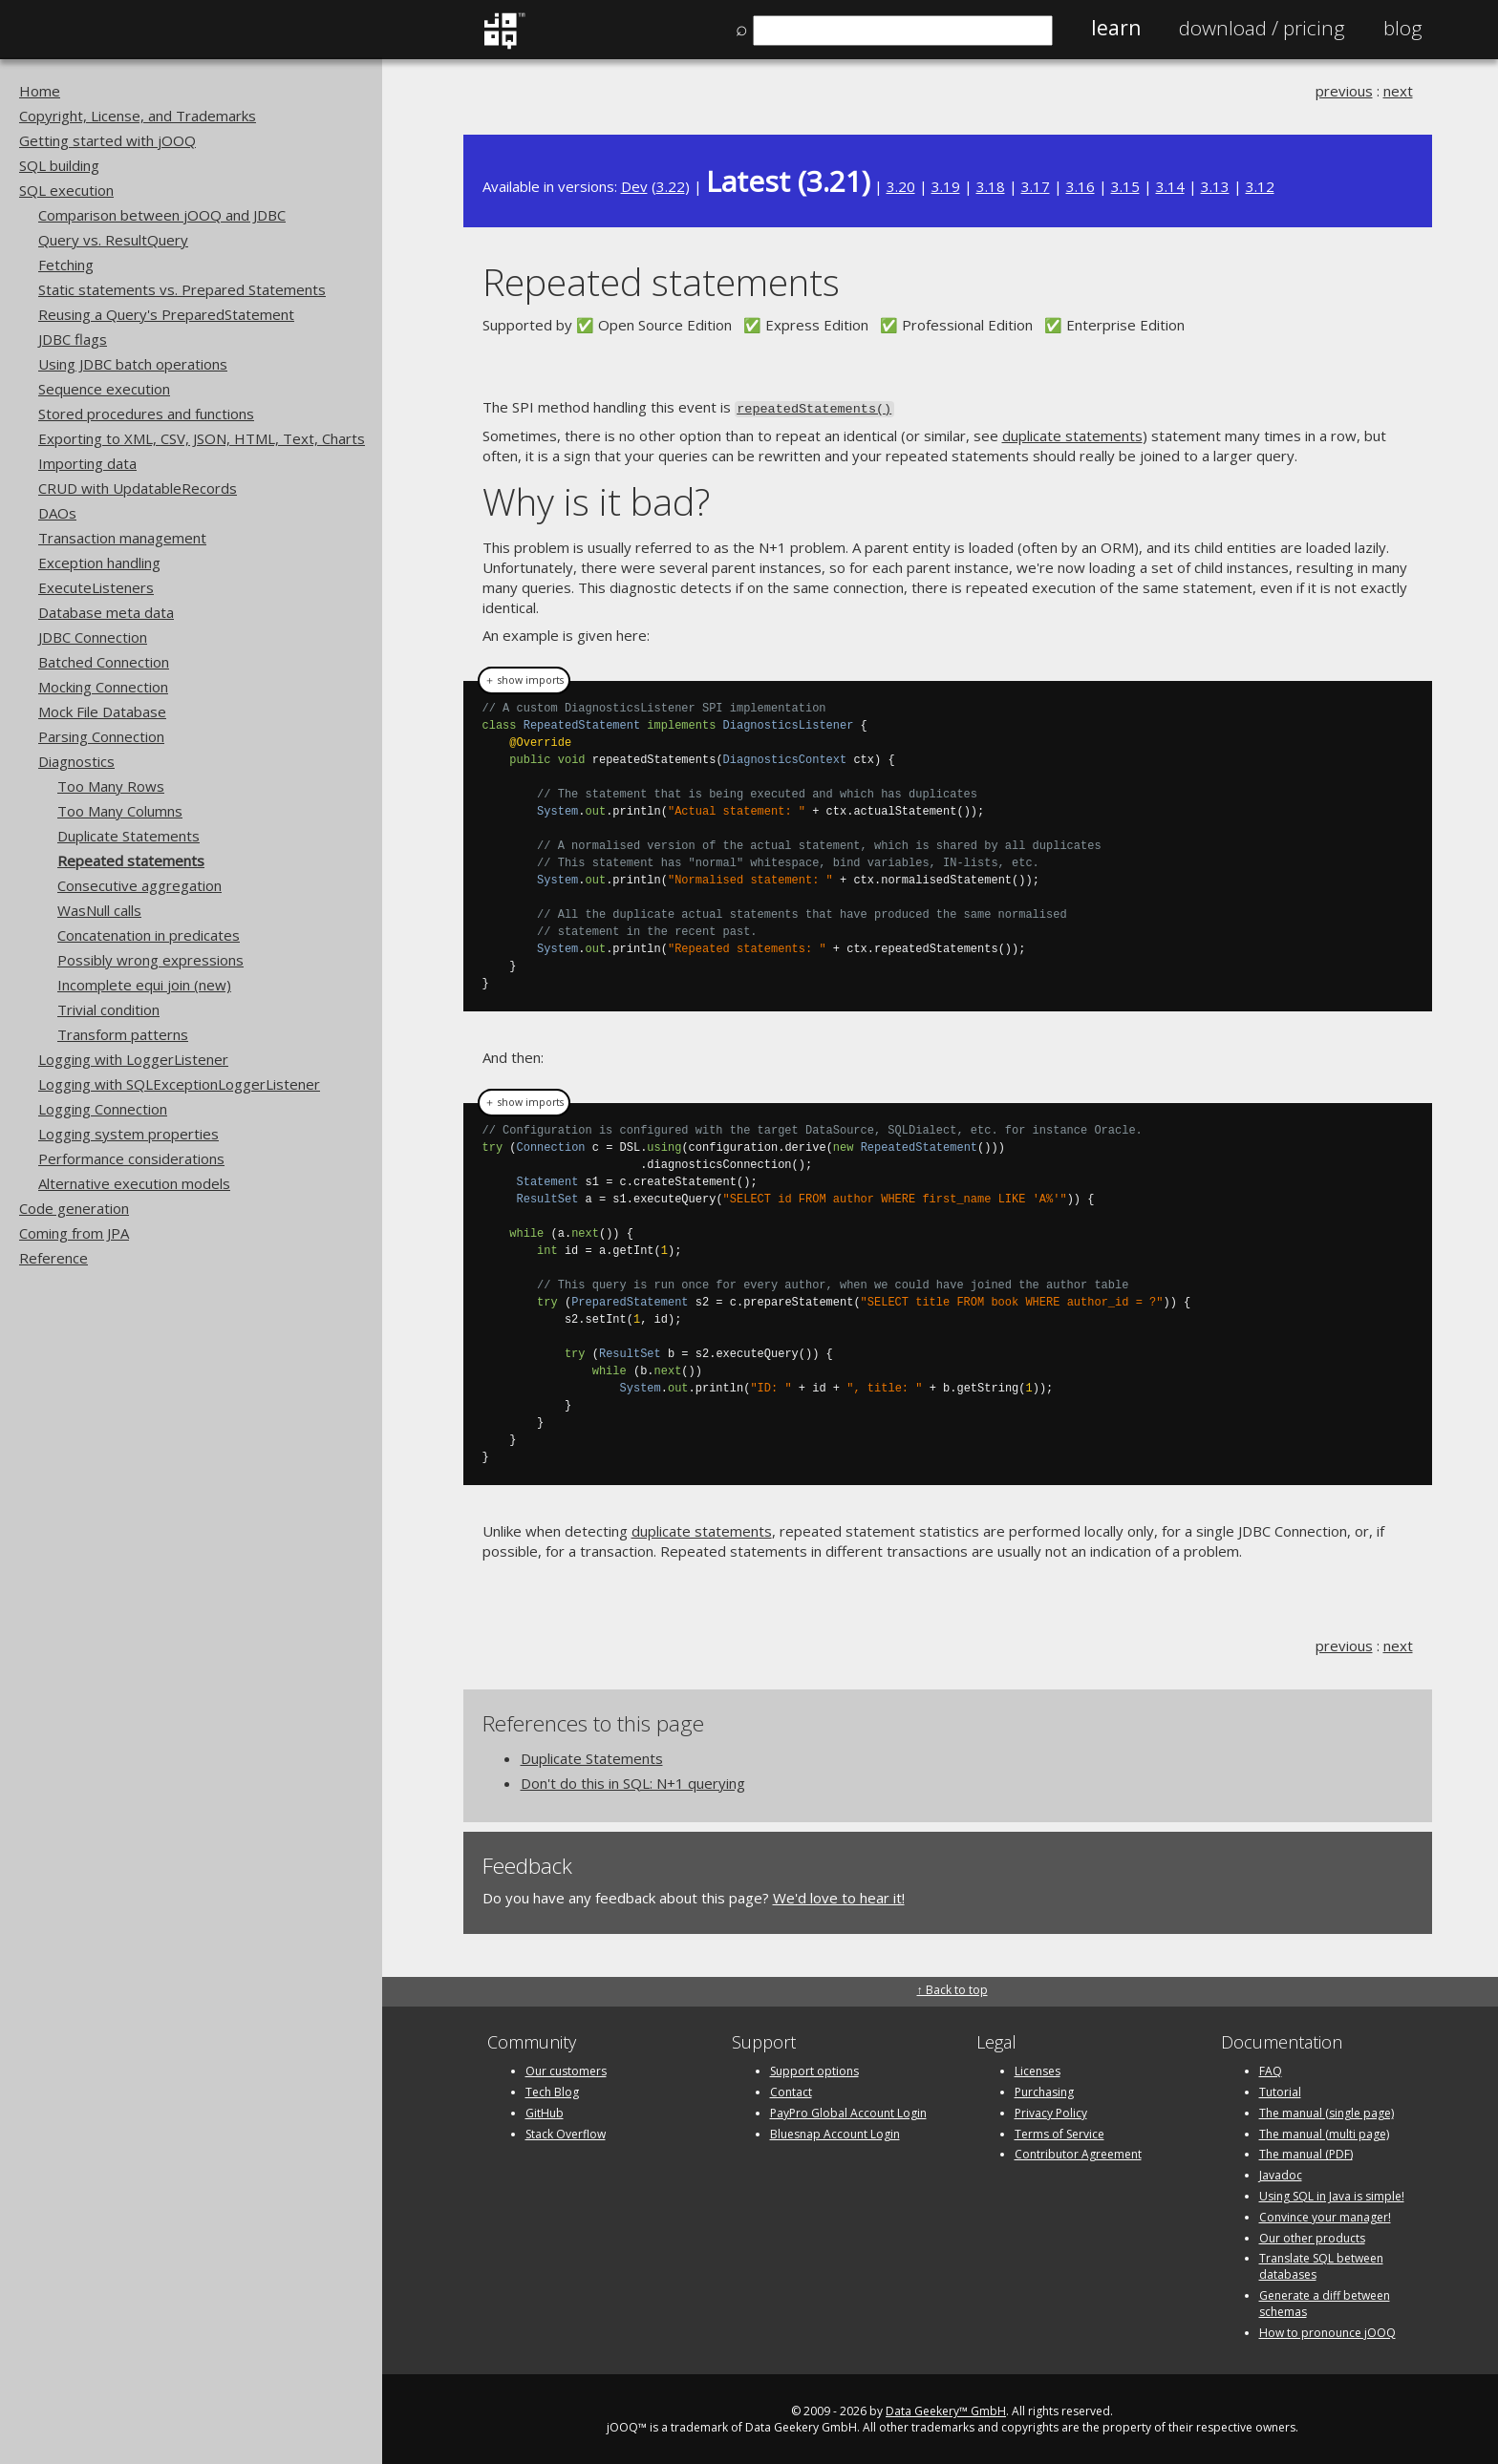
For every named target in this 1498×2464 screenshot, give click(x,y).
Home (39, 90)
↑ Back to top (952, 1988)
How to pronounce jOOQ (1327, 2331)
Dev (634, 186)
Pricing (1262, 27)
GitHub (544, 2111)
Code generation (74, 1208)
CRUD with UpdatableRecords (137, 488)
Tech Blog (552, 2090)
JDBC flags (72, 339)
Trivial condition (108, 1009)
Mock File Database (102, 711)
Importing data (87, 463)
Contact (791, 2090)
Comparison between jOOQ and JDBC (162, 214)
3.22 (670, 186)
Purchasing (1044, 2090)
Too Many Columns (119, 810)
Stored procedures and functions (146, 413)
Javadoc (1280, 2173)
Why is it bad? (596, 500)
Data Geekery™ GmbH (946, 2410)
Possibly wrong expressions (150, 959)
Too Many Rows (110, 786)
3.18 (990, 186)
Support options (814, 2069)
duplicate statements (1072, 434)
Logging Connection (102, 1108)
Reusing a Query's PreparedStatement (166, 314)
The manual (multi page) (1324, 2132)
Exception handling (99, 562)
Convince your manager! (1325, 2215)
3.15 (1125, 186)
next (1398, 90)
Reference (53, 1257)
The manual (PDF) (1306, 2153)
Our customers (566, 2069)
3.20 (901, 186)
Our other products (1312, 2236)
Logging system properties (128, 1133)
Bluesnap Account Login (835, 2132)
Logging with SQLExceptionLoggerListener (179, 1084)
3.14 (1170, 186)
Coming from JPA (74, 1233)
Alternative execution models (134, 1183)
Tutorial (1280, 2090)
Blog (1403, 27)
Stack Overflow (565, 2132)
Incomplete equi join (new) (144, 984)
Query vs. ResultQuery (113, 239)
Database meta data (106, 612)
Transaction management (122, 537)
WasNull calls (99, 910)
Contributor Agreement (1078, 2153)
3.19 (945, 186)
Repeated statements (130, 860)
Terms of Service (1059, 2132)
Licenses (1037, 2069)
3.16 (1080, 186)
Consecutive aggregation (139, 885)
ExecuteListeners (96, 587)
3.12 (1260, 186)
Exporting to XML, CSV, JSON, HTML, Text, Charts (201, 438)
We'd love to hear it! (839, 1895)
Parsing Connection (101, 736)
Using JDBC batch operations (132, 363)
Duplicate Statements (128, 835)
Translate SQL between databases (1321, 2265)
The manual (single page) (1326, 2111)
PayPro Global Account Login (848, 2111)
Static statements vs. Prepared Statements (182, 289)
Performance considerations (131, 1158)
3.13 (1215, 186)
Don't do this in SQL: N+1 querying (633, 1781)
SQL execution (66, 190)
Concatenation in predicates (148, 935)
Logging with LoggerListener (133, 1059)
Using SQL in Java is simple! (1331, 2194)
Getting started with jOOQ (107, 140)
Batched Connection (103, 661)
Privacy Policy (1051, 2111)
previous (1344, 90)
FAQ (1270, 2069)
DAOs (57, 512)
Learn (1116, 27)
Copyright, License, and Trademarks (137, 115)
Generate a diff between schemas (1324, 2301)
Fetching (66, 264)
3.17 (1035, 186)
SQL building (59, 165)
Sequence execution (104, 388)
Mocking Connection (103, 686)
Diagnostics (76, 761)
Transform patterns (122, 1034)
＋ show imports (524, 678)
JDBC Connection (92, 637)
